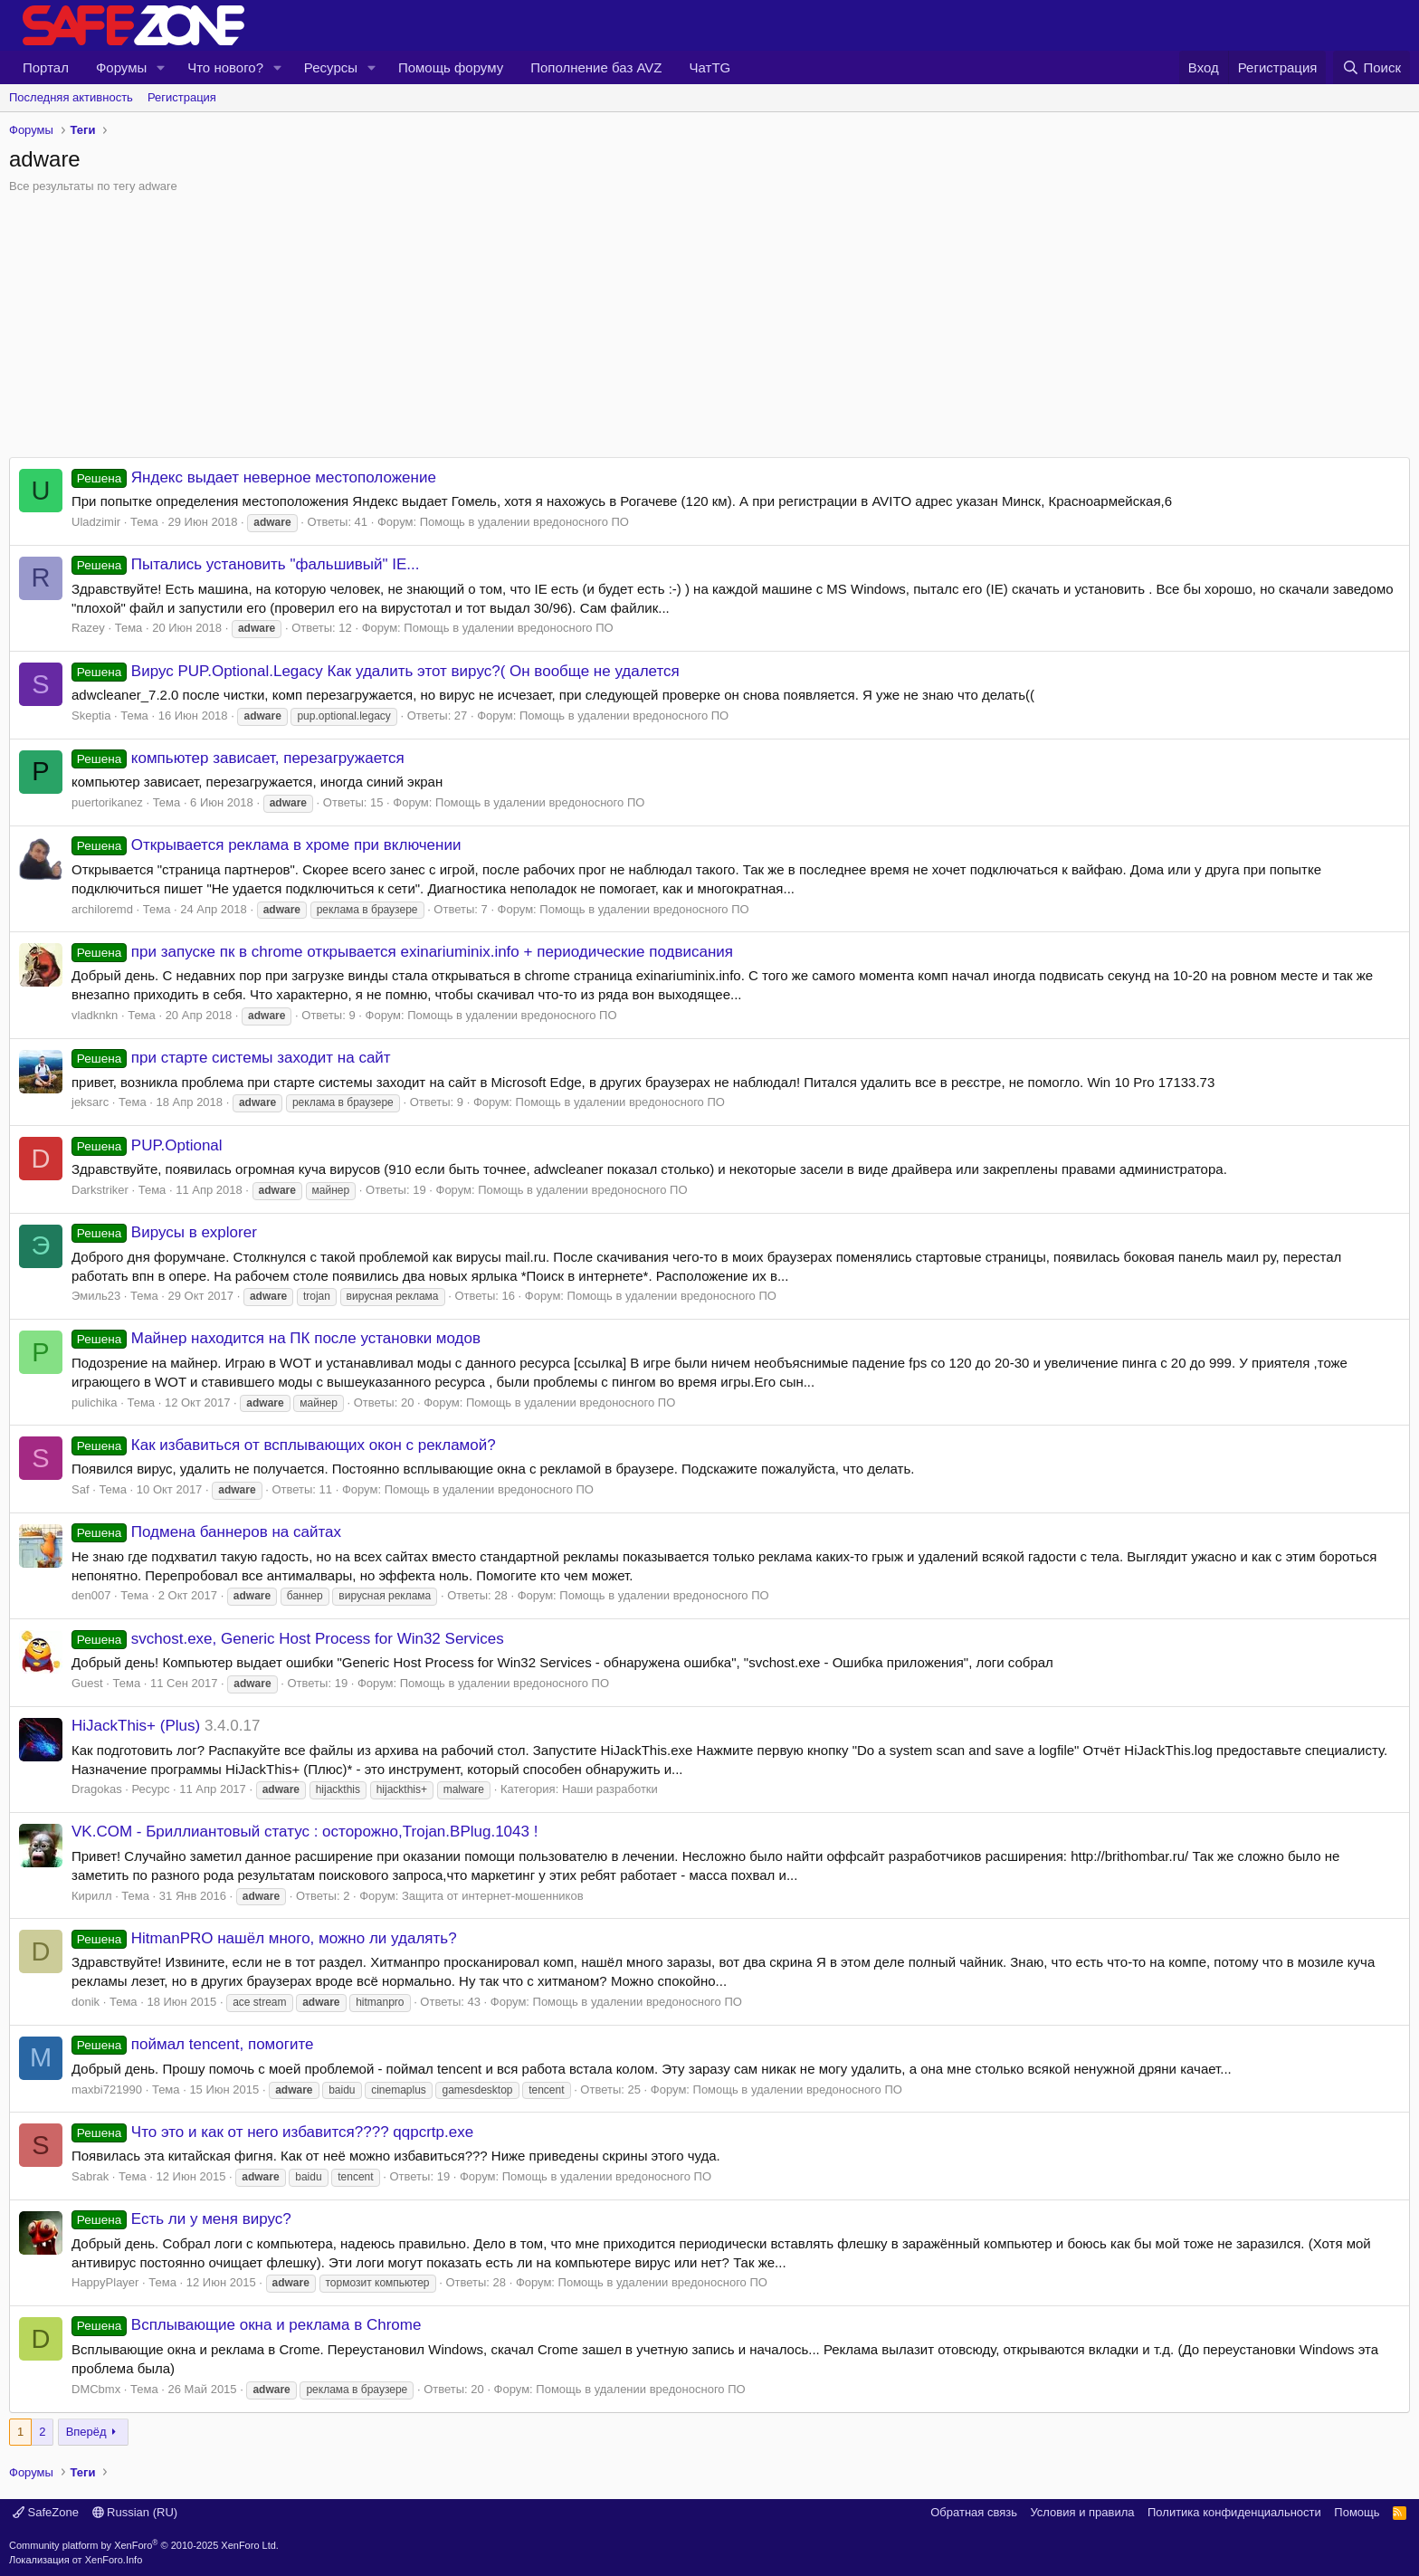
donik (85, 2001)
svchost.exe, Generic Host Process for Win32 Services (287, 1638)
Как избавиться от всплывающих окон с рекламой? (283, 1445)
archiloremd (102, 909)
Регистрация (182, 97)
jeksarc (90, 1102)
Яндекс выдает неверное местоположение (253, 477)
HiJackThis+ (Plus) (135, 1725)
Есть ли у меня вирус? (181, 2219)
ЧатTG (710, 67)
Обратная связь (973, 2512)
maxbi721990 (106, 2089)
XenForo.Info (114, 2559)
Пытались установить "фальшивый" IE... (245, 564)
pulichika (94, 1402)
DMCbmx (95, 2389)
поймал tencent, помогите (192, 2044)
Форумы (121, 67)
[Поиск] (1371, 67)
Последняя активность (71, 97)
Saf (80, 1489)
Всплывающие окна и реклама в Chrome (246, 2324)
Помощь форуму (450, 67)
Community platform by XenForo (144, 2545)
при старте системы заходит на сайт (231, 1057)
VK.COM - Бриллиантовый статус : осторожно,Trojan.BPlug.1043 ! (304, 1831)
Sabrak (90, 2176)
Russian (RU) (135, 2512)
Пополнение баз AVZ (596, 67)
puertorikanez (107, 802)
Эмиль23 (95, 1295)
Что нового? (225, 67)
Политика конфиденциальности (1234, 2512)
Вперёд (86, 2431)
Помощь (1356, 2512)
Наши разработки (610, 1789)
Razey (88, 627)
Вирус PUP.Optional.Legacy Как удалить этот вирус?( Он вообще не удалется (375, 671)
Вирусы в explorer (164, 1232)
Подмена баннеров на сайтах (206, 1532)
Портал (46, 67)
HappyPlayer (104, 2282)
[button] (161, 67)
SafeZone (46, 2512)
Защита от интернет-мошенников (493, 1896)
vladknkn (94, 1015)
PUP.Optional (147, 1145)
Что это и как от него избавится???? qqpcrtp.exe (272, 2132)
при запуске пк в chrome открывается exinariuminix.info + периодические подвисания (402, 951)
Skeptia (90, 715)
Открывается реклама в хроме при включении (266, 845)
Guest (87, 1683)
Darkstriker (100, 1190)
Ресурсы (330, 67)
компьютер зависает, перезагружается (238, 758)
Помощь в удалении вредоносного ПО (524, 522)
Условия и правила (1082, 2512)
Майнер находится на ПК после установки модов (276, 1338)
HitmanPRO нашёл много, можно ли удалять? (264, 1938)
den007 (90, 1595)
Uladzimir (95, 522)
